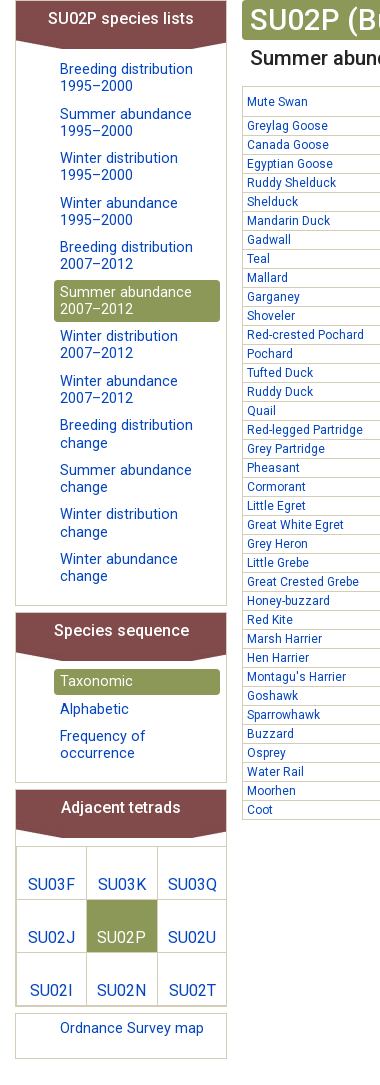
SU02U (192, 937)
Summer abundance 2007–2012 (126, 301)
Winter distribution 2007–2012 (119, 345)
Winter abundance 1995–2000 (119, 212)
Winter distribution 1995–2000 (119, 167)
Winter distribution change (119, 523)
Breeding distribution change (126, 434)
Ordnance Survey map (132, 1028)
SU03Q (192, 884)
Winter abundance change (119, 568)
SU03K (122, 884)
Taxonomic (96, 681)
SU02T (192, 990)
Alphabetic (94, 709)
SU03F (51, 884)
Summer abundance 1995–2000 (126, 123)
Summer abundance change (126, 479)
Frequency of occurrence (103, 745)
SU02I (51, 990)
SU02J (51, 937)
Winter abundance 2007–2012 (119, 390)
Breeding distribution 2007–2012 (126, 256)
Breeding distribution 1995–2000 (126, 78)
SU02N (121, 990)
